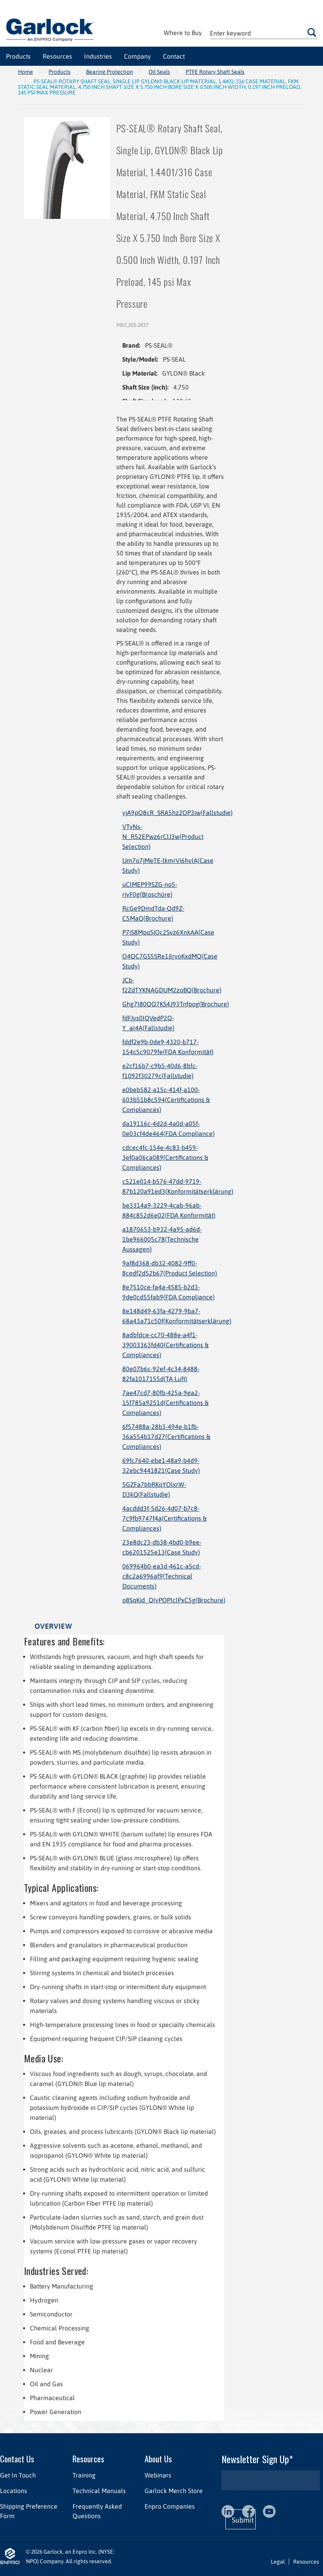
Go (311, 32)
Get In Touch (18, 2475)
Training (84, 2475)
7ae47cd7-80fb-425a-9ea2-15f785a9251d (165, 1402)
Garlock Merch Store (174, 2490)
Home (25, 72)
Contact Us (17, 2458)
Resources (88, 2458)
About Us (158, 2458)
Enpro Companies (170, 2506)
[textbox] (263, 33)
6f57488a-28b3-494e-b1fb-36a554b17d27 (166, 1436)
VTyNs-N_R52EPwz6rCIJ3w (163, 836)
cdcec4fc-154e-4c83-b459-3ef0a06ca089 (165, 1157)
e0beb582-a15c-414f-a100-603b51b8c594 (166, 1099)
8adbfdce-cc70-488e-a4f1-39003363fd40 (165, 1344)
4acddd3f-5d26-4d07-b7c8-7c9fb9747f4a (164, 1518)
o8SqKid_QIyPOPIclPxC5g (173, 1600)
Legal (278, 2561)
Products (59, 72)
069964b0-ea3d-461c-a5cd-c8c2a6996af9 (161, 1576)
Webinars (158, 2475)
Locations (13, 2490)
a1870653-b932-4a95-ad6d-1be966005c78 (162, 1239)
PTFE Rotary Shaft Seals (215, 72)
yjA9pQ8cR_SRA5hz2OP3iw (177, 812)
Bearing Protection (109, 72)
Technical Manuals (99, 2490)
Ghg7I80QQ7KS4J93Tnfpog (175, 1004)
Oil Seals (159, 72)
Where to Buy (183, 32)
